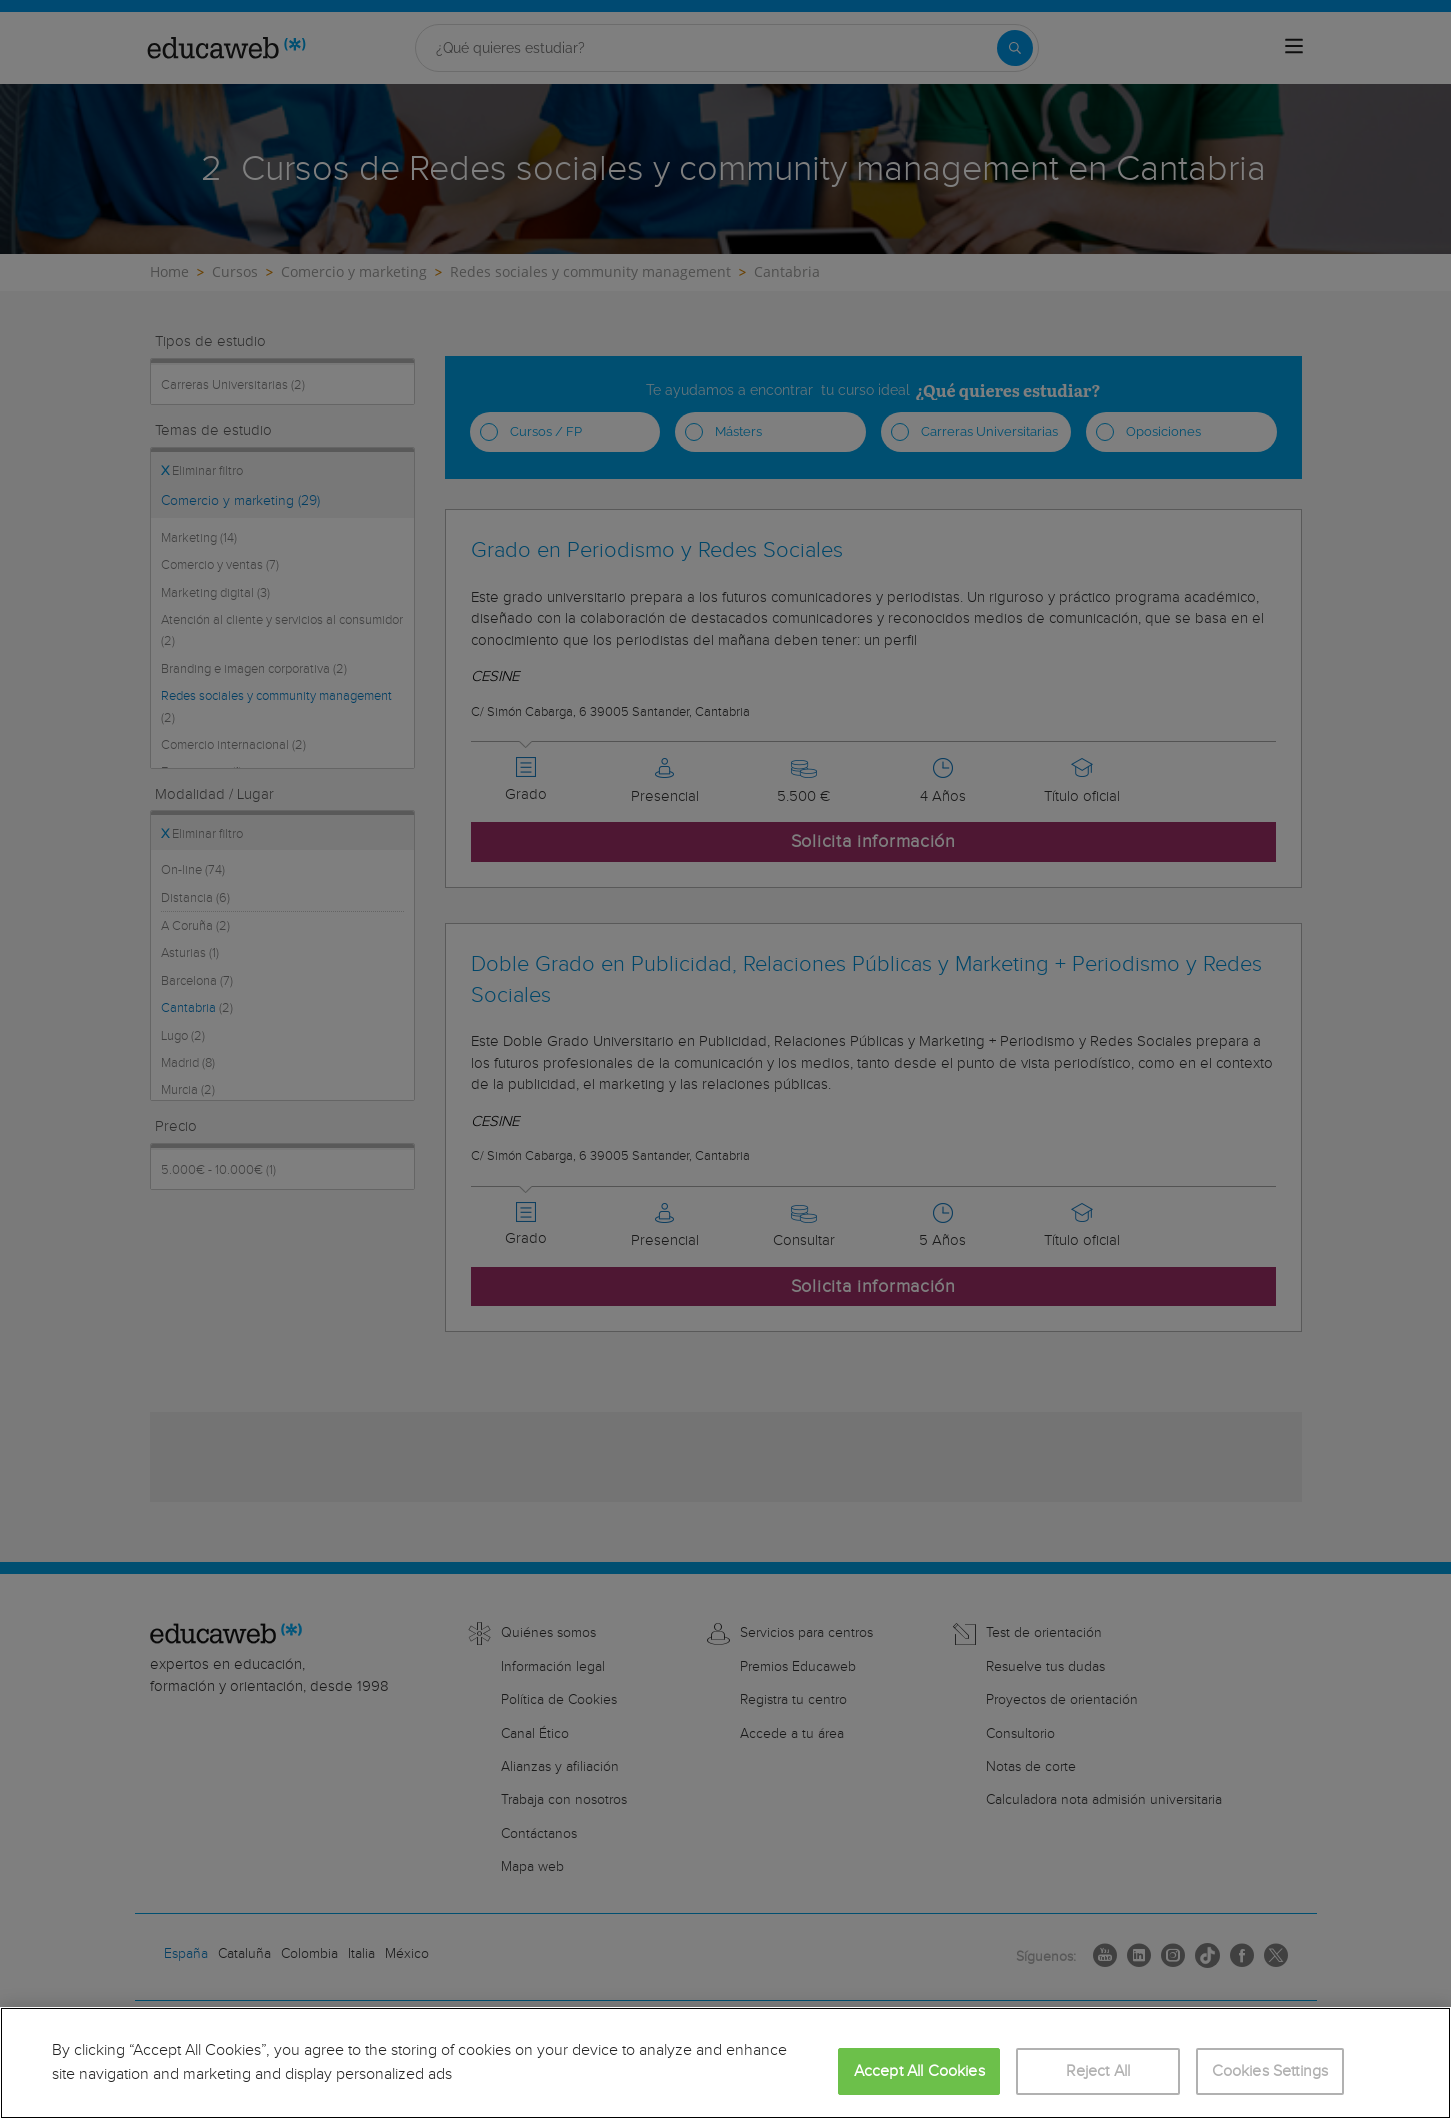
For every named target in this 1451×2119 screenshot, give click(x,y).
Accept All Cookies (919, 2071)
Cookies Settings (1270, 2071)
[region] (725, 2063)
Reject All (1098, 2071)
